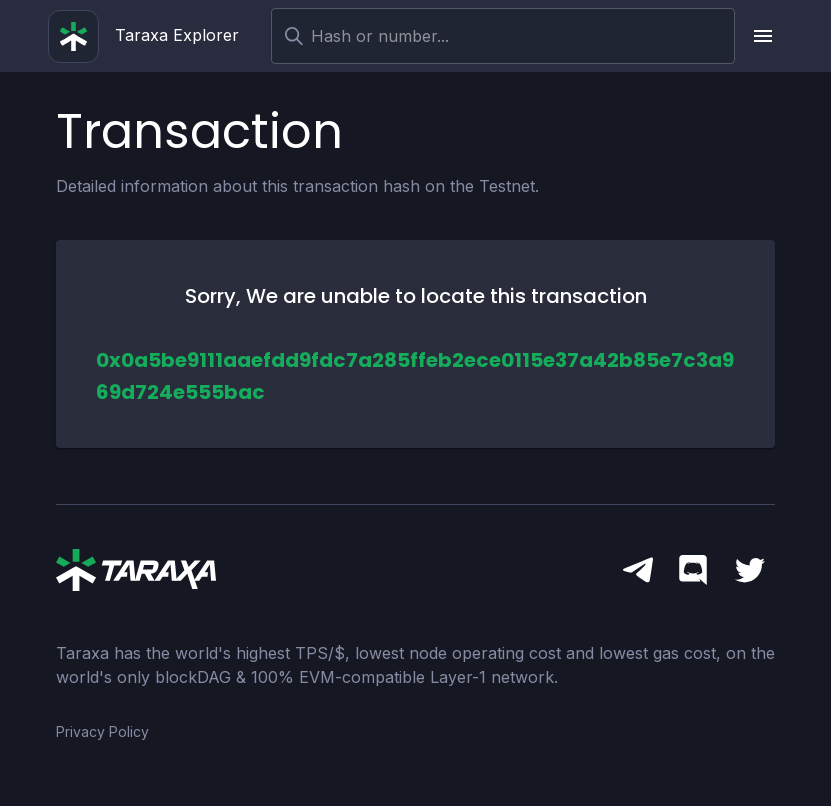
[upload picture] (763, 36)
